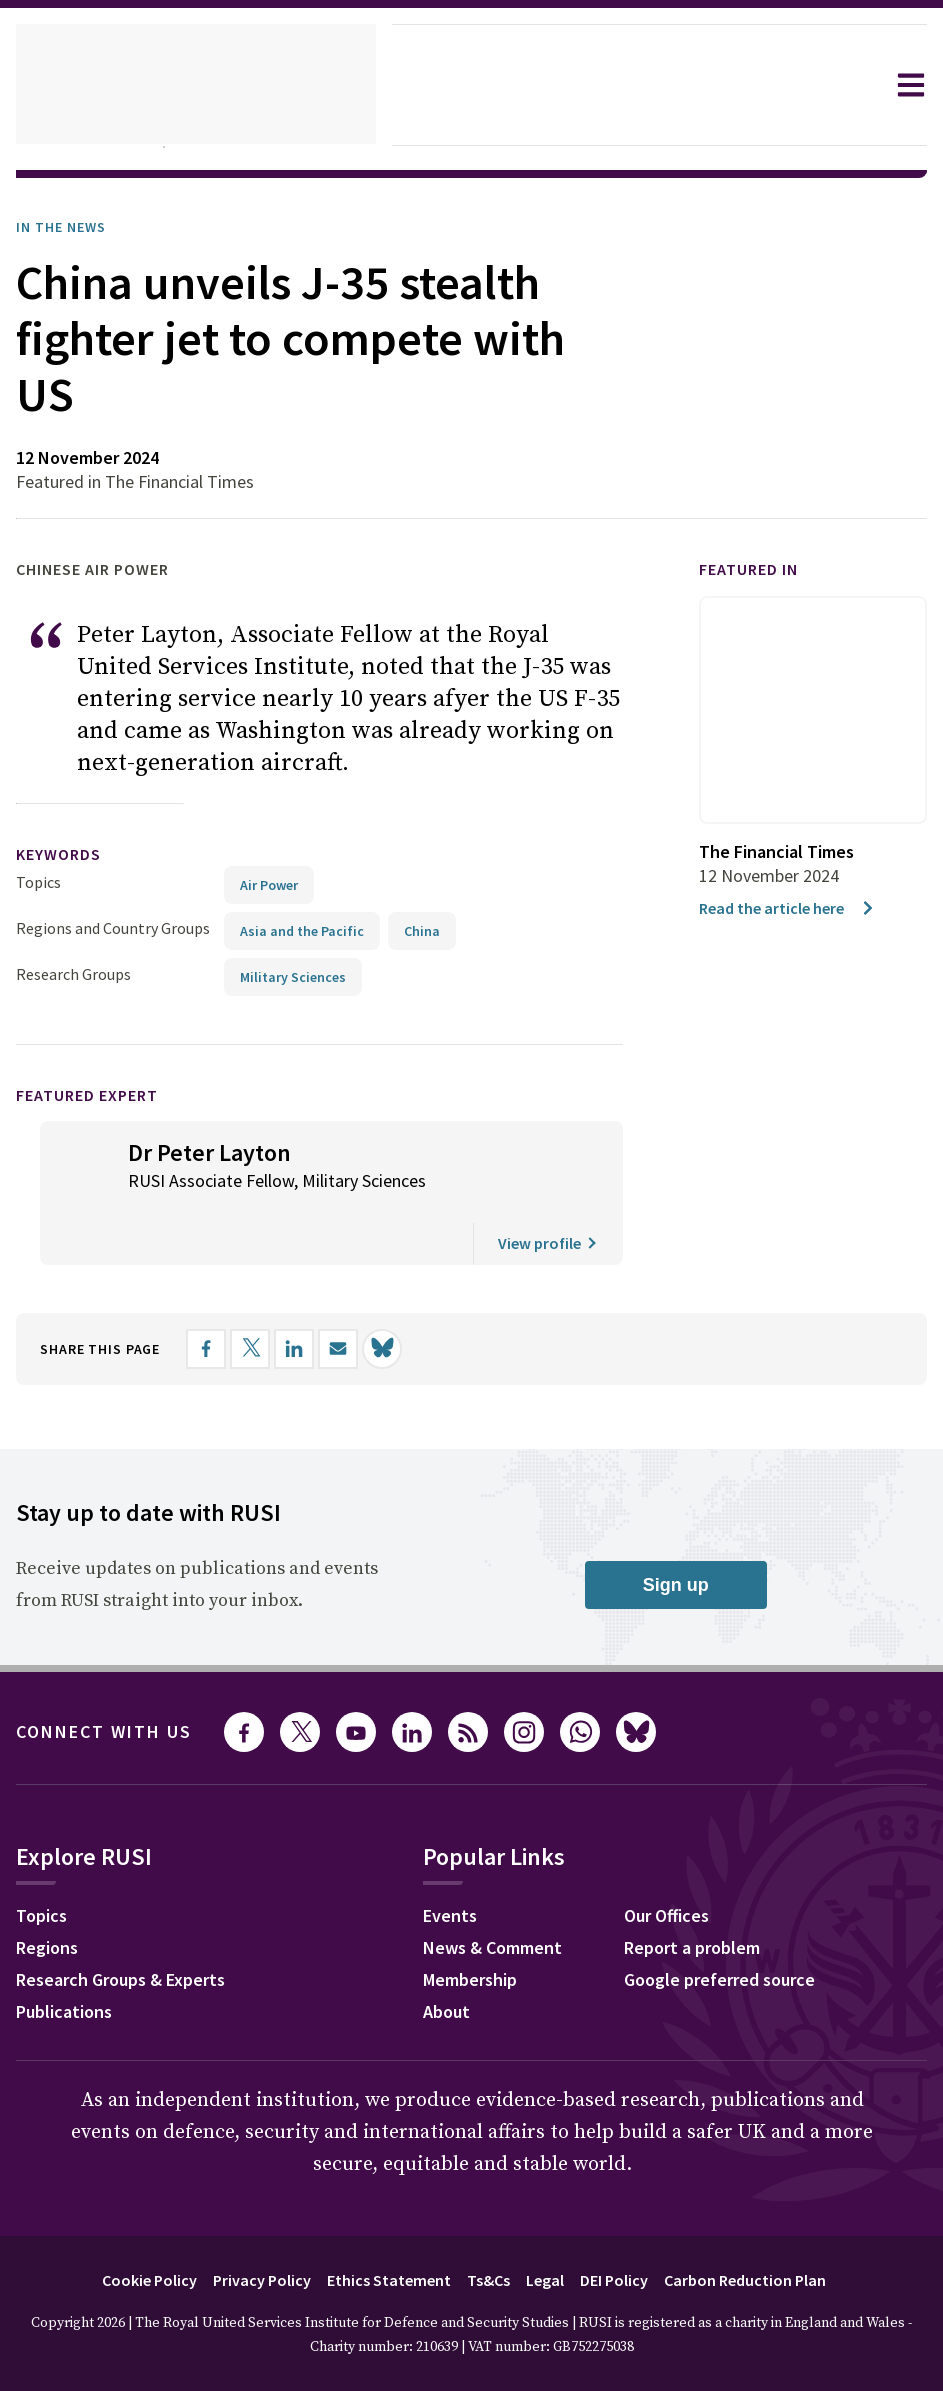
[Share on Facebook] (227, 1349)
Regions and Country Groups (116, 927)
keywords (67, 854)
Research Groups (78, 973)
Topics (38, 881)
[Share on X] (271, 1349)
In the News (67, 227)
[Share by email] (359, 1349)
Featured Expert (100, 1094)
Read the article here (793, 907)
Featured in (757, 569)
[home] (196, 85)
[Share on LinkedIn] (315, 1349)
